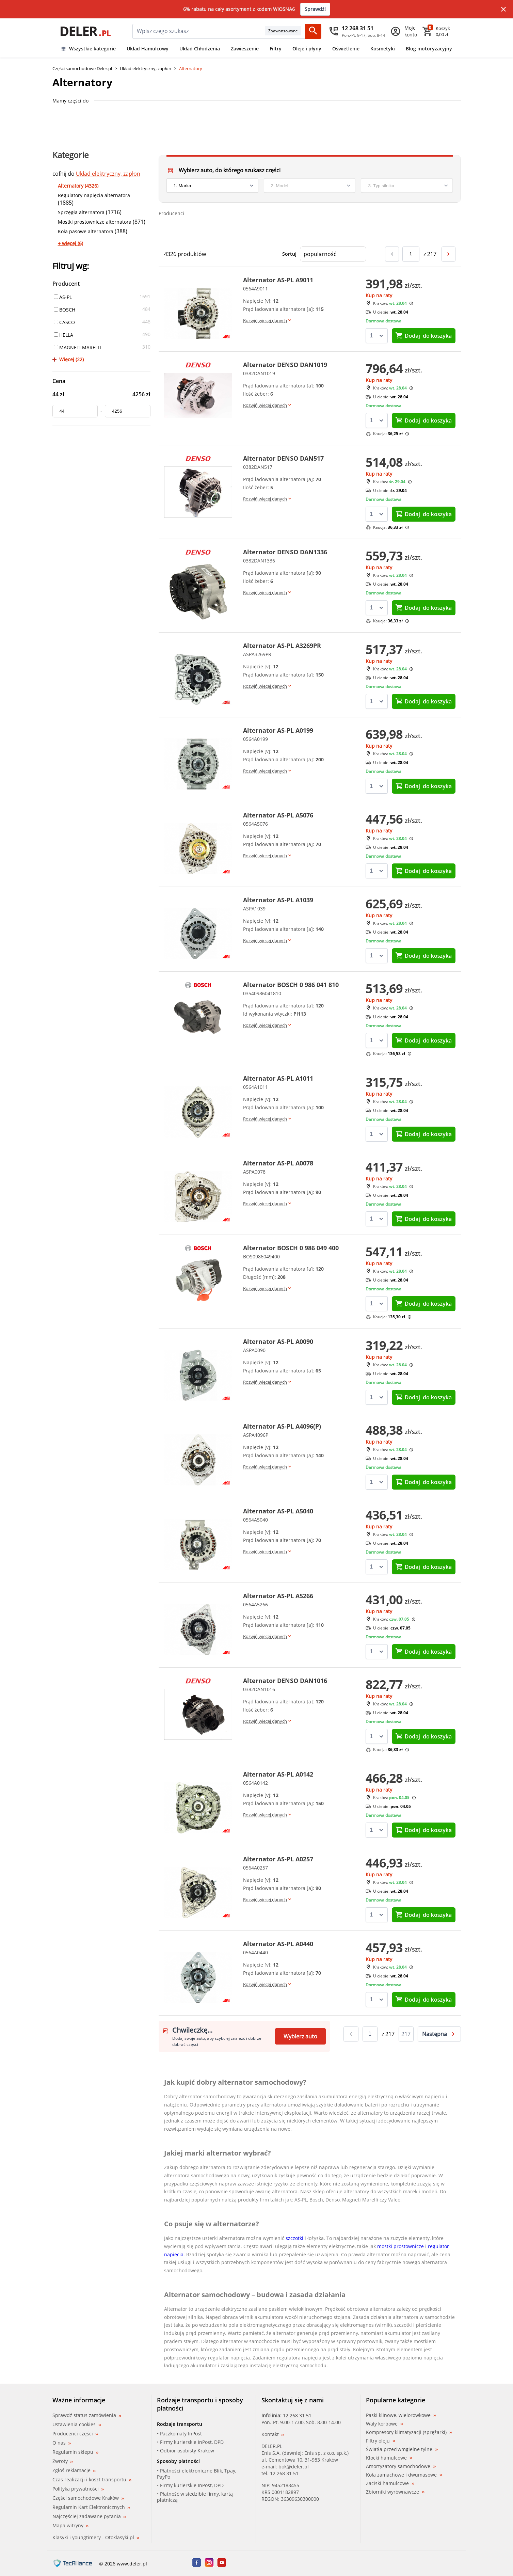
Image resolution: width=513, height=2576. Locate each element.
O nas (61, 2442)
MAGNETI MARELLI (77, 347)
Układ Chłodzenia (199, 48)
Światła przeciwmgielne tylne (402, 2449)
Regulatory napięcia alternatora (94, 195)
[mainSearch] (198, 31)
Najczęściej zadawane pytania (89, 2516)
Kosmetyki (382, 48)
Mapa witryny (70, 2525)
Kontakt (272, 2434)
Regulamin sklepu (75, 2452)
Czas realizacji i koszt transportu (91, 2479)
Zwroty (62, 2461)
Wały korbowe (384, 2424)
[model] (310, 185)
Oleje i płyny (306, 48)
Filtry (276, 48)
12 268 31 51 (297, 2415)
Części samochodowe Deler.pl (82, 68)
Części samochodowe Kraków (88, 2498)
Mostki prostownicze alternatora (94, 222)
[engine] (407, 185)
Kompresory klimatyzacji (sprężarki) (409, 2432)
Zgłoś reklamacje (74, 2470)
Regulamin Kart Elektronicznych (91, 2507)
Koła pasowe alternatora (85, 231)
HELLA (63, 335)
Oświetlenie (345, 48)
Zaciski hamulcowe (390, 2483)
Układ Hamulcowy (148, 48)
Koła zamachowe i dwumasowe (404, 2475)
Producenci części (75, 2434)
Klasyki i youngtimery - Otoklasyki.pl (95, 2537)
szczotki (294, 2238)
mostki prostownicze (400, 2246)
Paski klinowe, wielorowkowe (401, 2415)
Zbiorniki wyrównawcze (395, 2492)
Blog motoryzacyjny (429, 48)
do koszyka (423, 336)
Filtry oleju (380, 2441)
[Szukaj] (313, 31)
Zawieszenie (245, 48)
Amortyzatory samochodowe (401, 2466)
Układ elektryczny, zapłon (145, 68)
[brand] (212, 185)
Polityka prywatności (78, 2488)
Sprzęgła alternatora (81, 212)
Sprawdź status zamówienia (86, 2415)
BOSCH (64, 309)
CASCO (64, 322)
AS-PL (63, 297)
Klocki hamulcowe (389, 2458)
